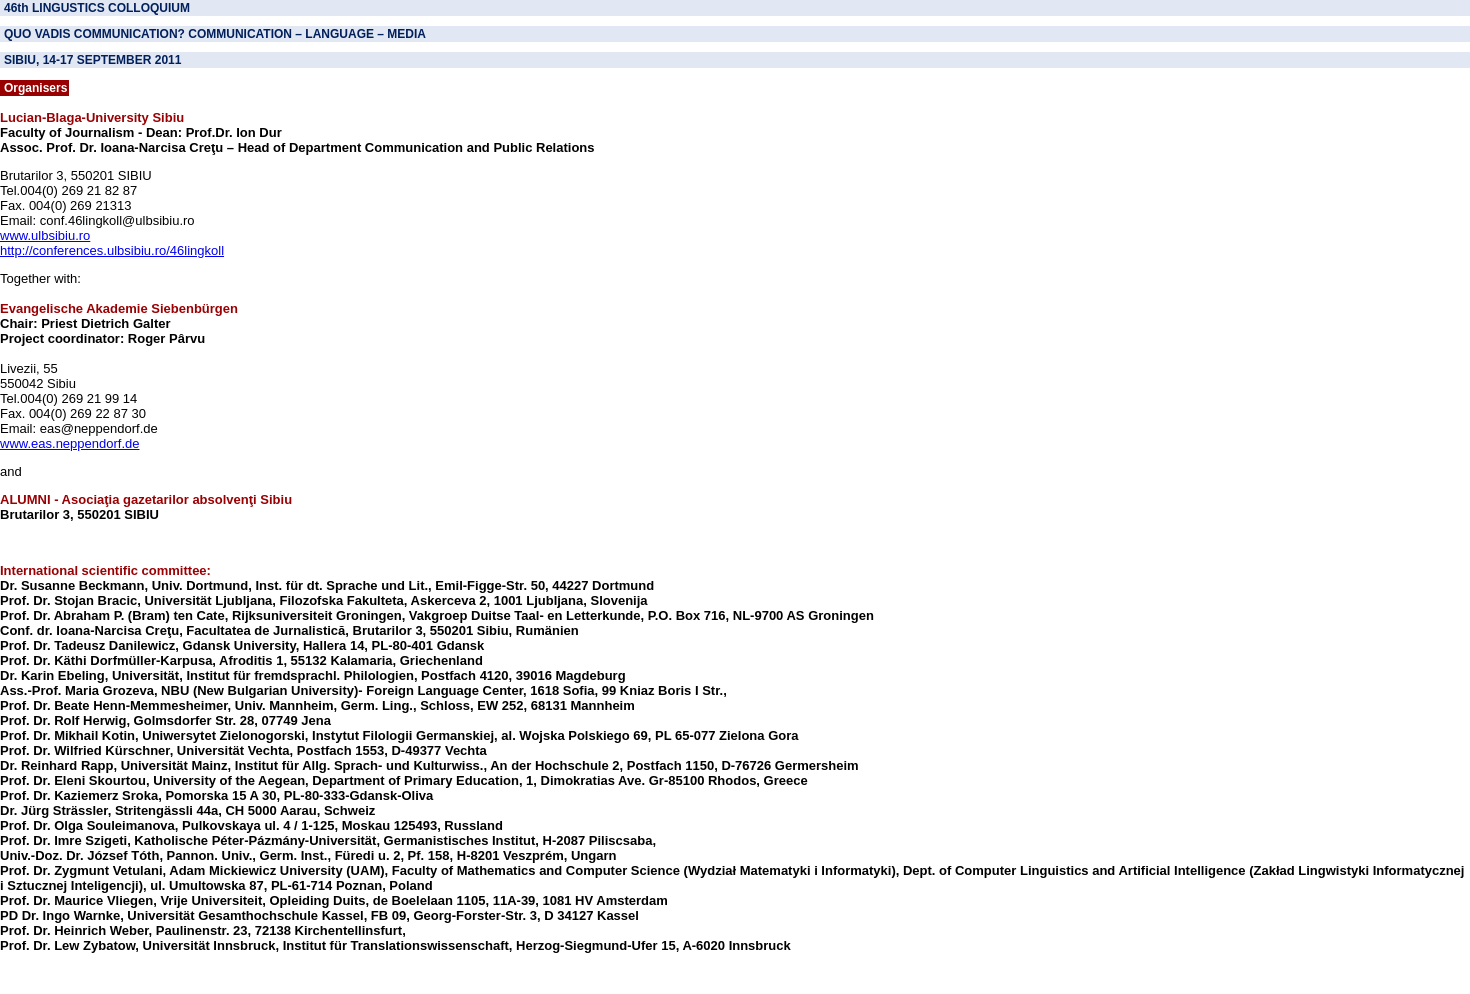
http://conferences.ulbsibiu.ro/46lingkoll (112, 250)
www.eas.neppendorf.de (69, 443)
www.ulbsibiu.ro (45, 235)
